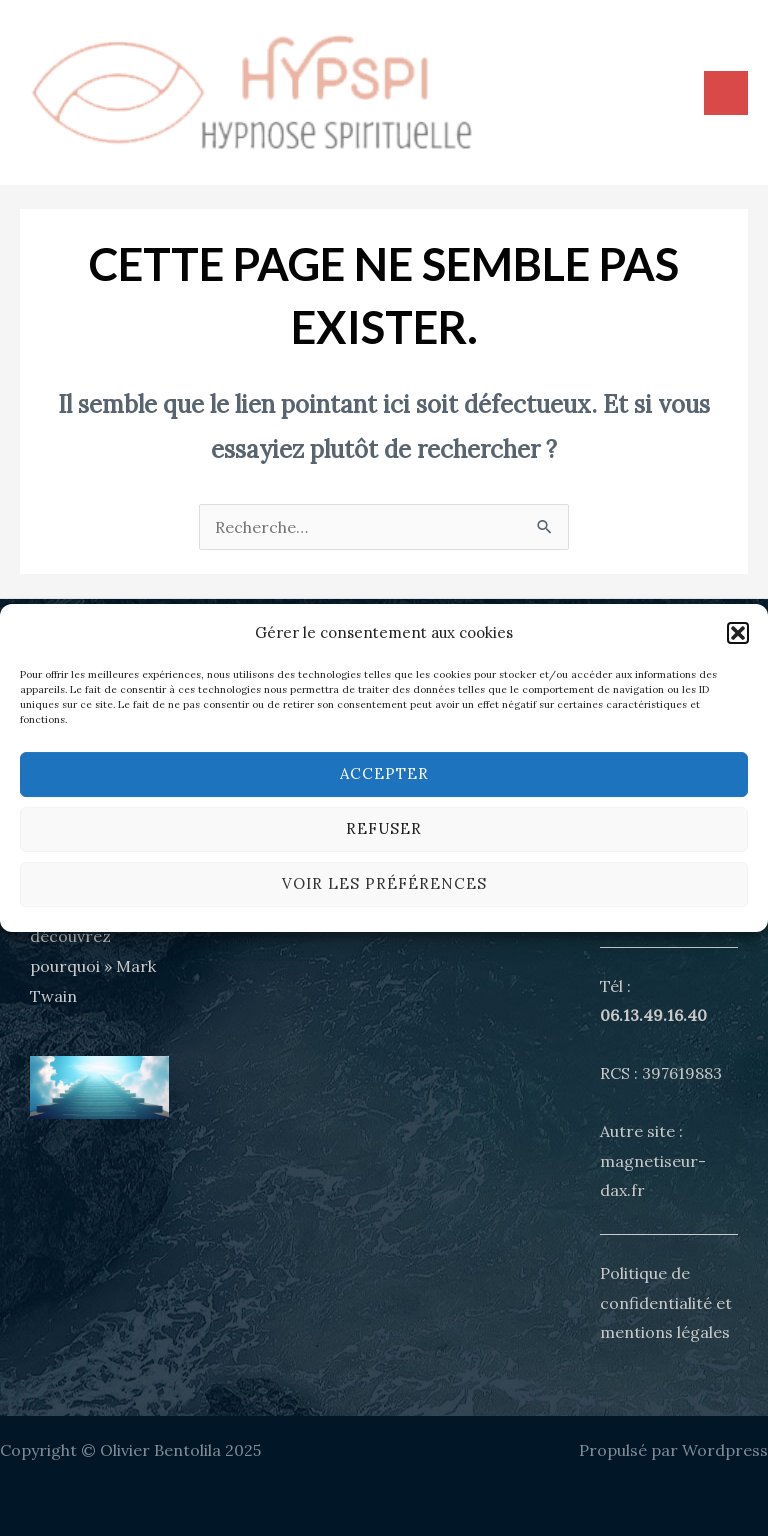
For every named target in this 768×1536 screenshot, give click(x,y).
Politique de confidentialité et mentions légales (666, 1302)
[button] (738, 633)
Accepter (384, 773)
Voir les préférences (384, 883)
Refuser (384, 828)
